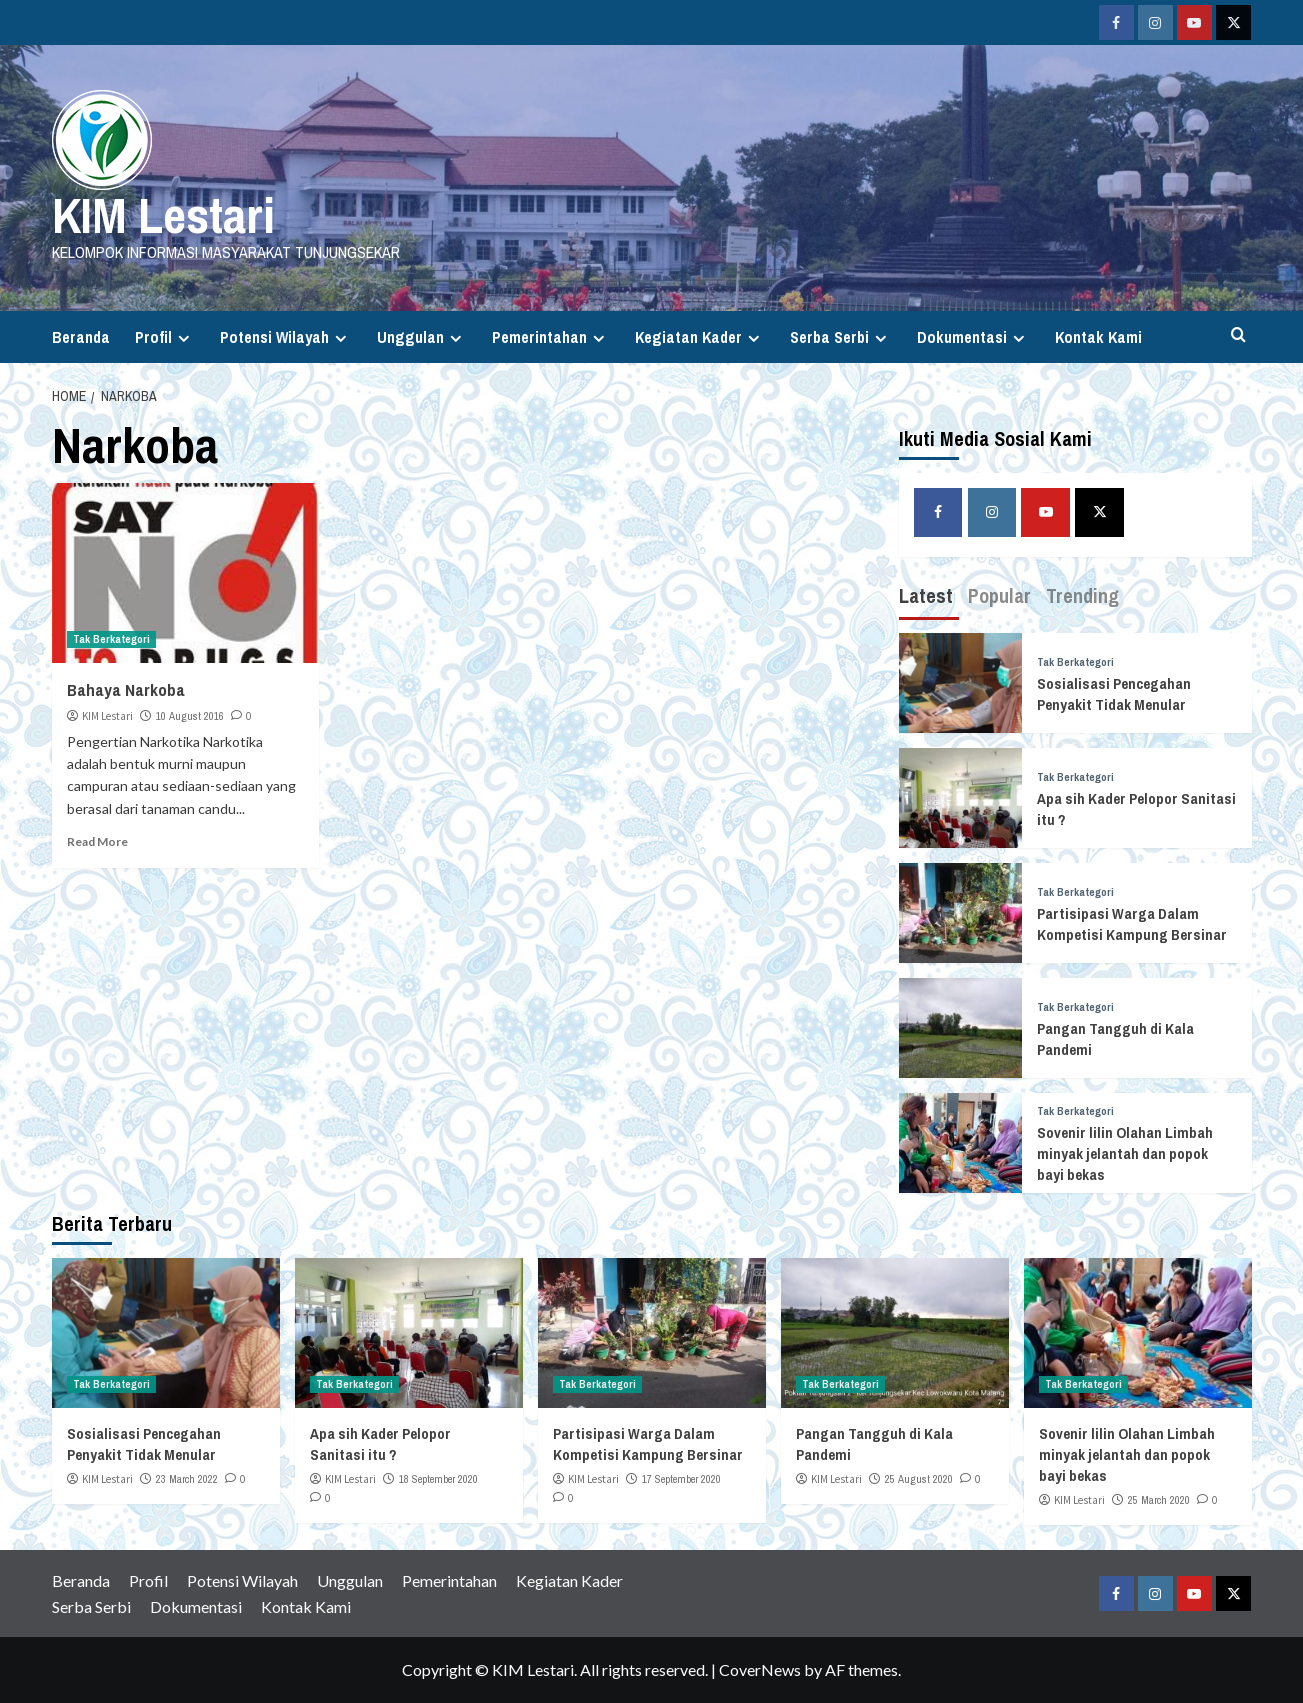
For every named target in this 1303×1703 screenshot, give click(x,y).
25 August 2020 (919, 1479)
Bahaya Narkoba (126, 689)
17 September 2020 (681, 1479)
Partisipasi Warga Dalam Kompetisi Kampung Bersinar (1132, 924)
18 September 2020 (438, 1479)
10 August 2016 (190, 716)
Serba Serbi (841, 337)
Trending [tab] (1082, 595)
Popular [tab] (999, 595)
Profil (165, 337)
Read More (97, 841)
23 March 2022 (187, 1479)
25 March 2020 (1159, 1500)
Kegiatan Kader (700, 337)
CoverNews (760, 1669)
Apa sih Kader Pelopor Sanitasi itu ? (380, 1444)
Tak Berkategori (111, 639)
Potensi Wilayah (286, 337)
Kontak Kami (1098, 337)
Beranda (81, 337)
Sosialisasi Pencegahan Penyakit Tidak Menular (1114, 694)
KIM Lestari (163, 215)
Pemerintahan (551, 337)
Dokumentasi (973, 337)
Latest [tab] (926, 595)
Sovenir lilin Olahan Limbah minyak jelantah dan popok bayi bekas (1125, 1153)
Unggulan (422, 337)
